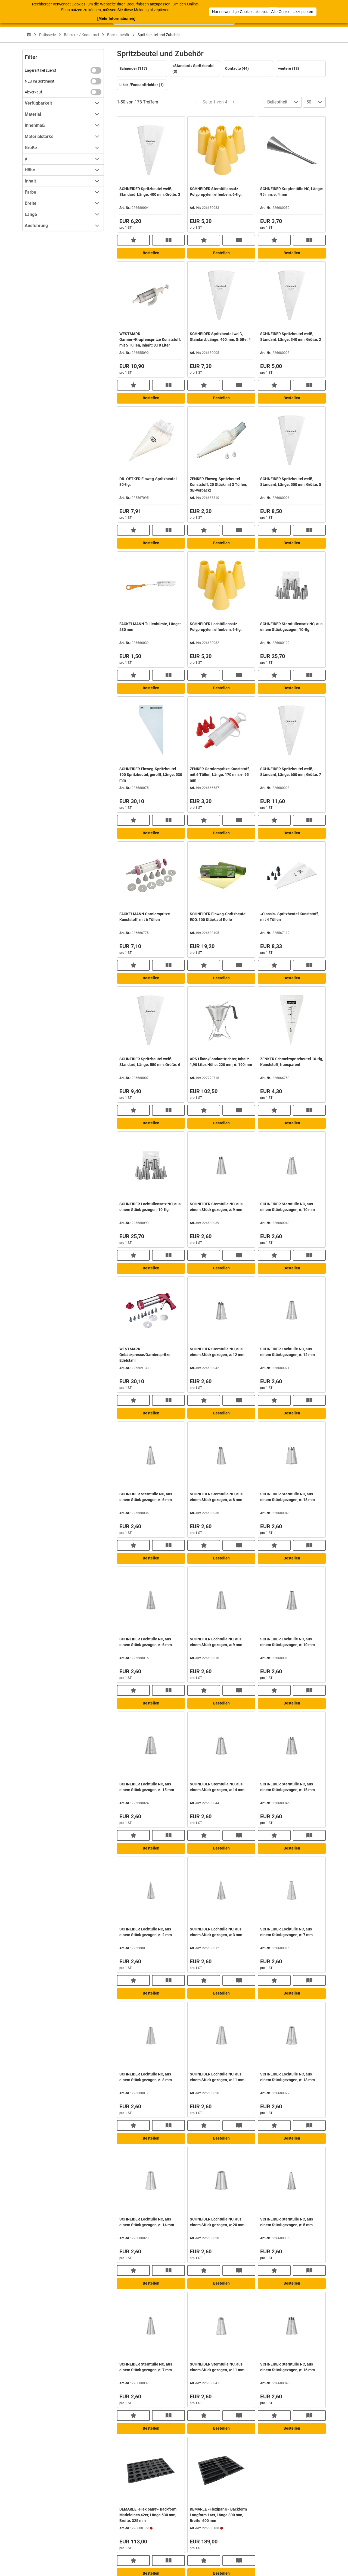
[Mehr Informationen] (116, 18)
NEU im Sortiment (39, 81)
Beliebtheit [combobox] (277, 102)
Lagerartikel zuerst (40, 70)
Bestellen (151, 253)
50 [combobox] (308, 102)
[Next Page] (233, 102)
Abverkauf (33, 92)
